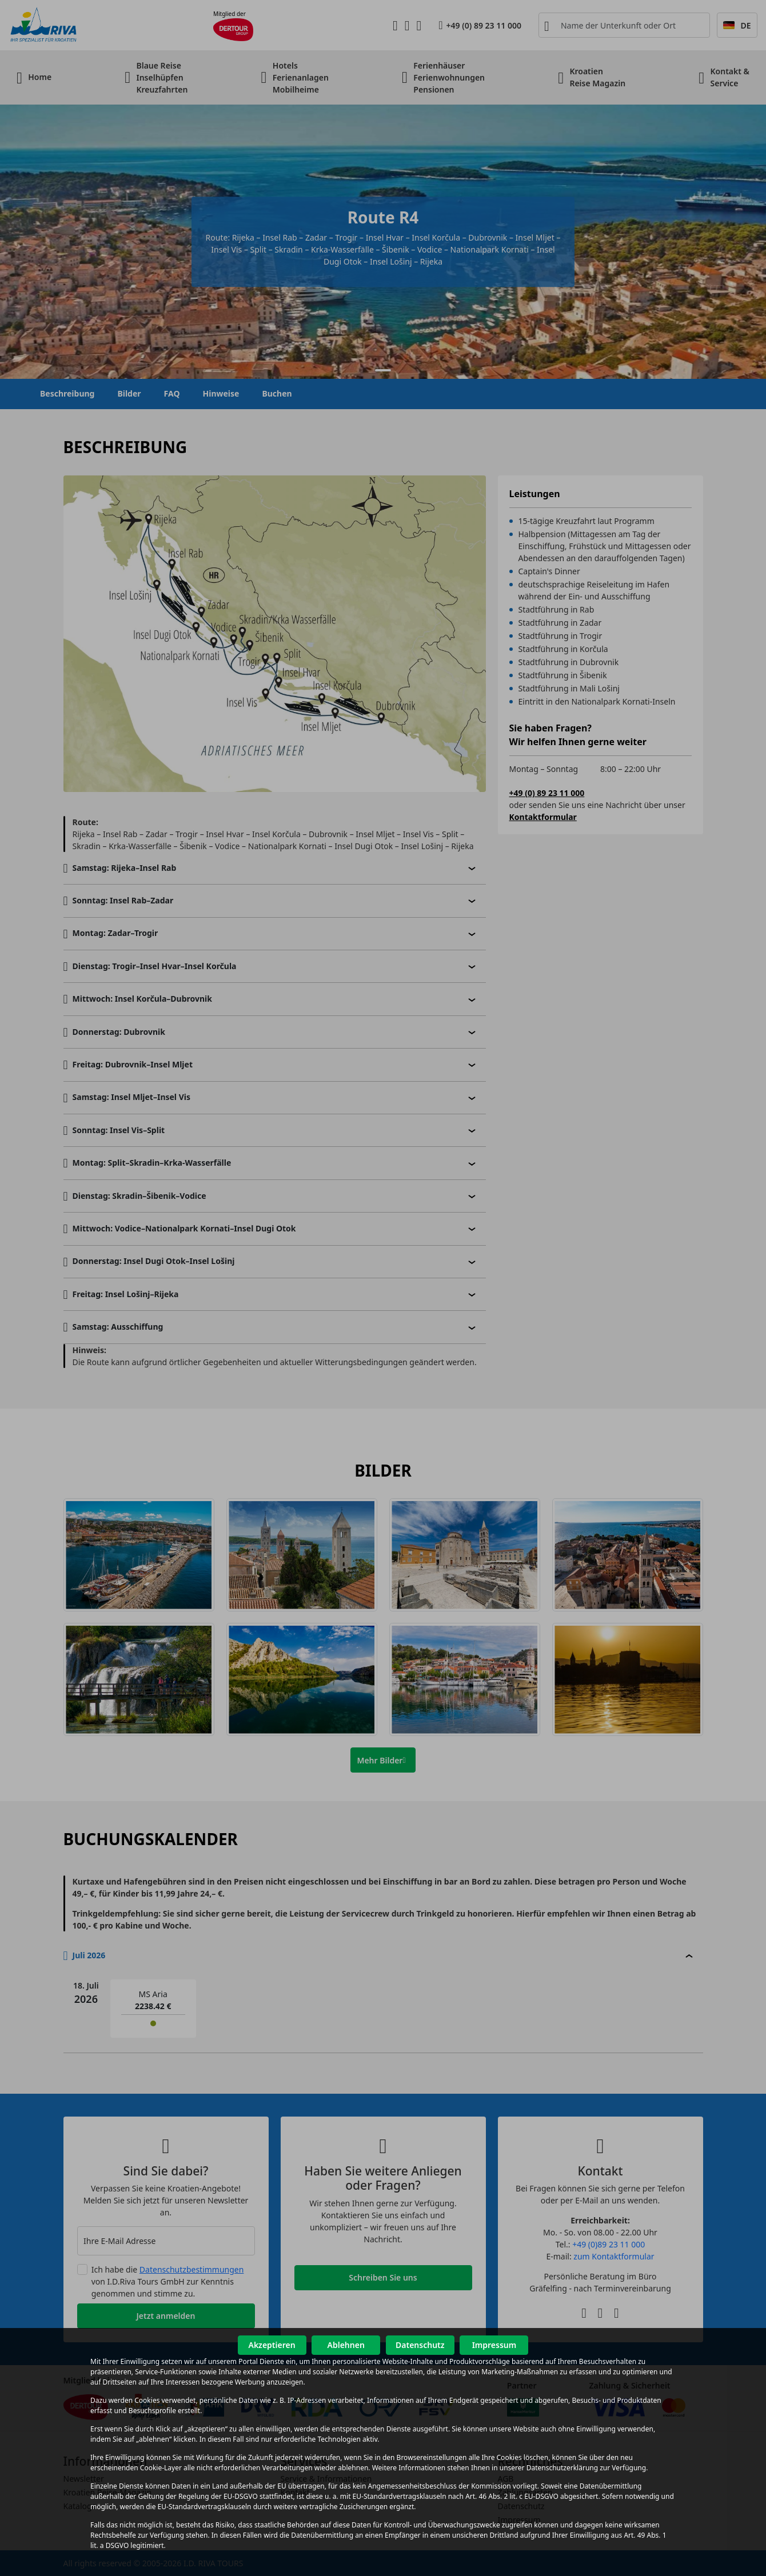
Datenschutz (420, 2344)
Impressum (494, 2344)
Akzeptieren (271, 2344)
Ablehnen (346, 2344)
